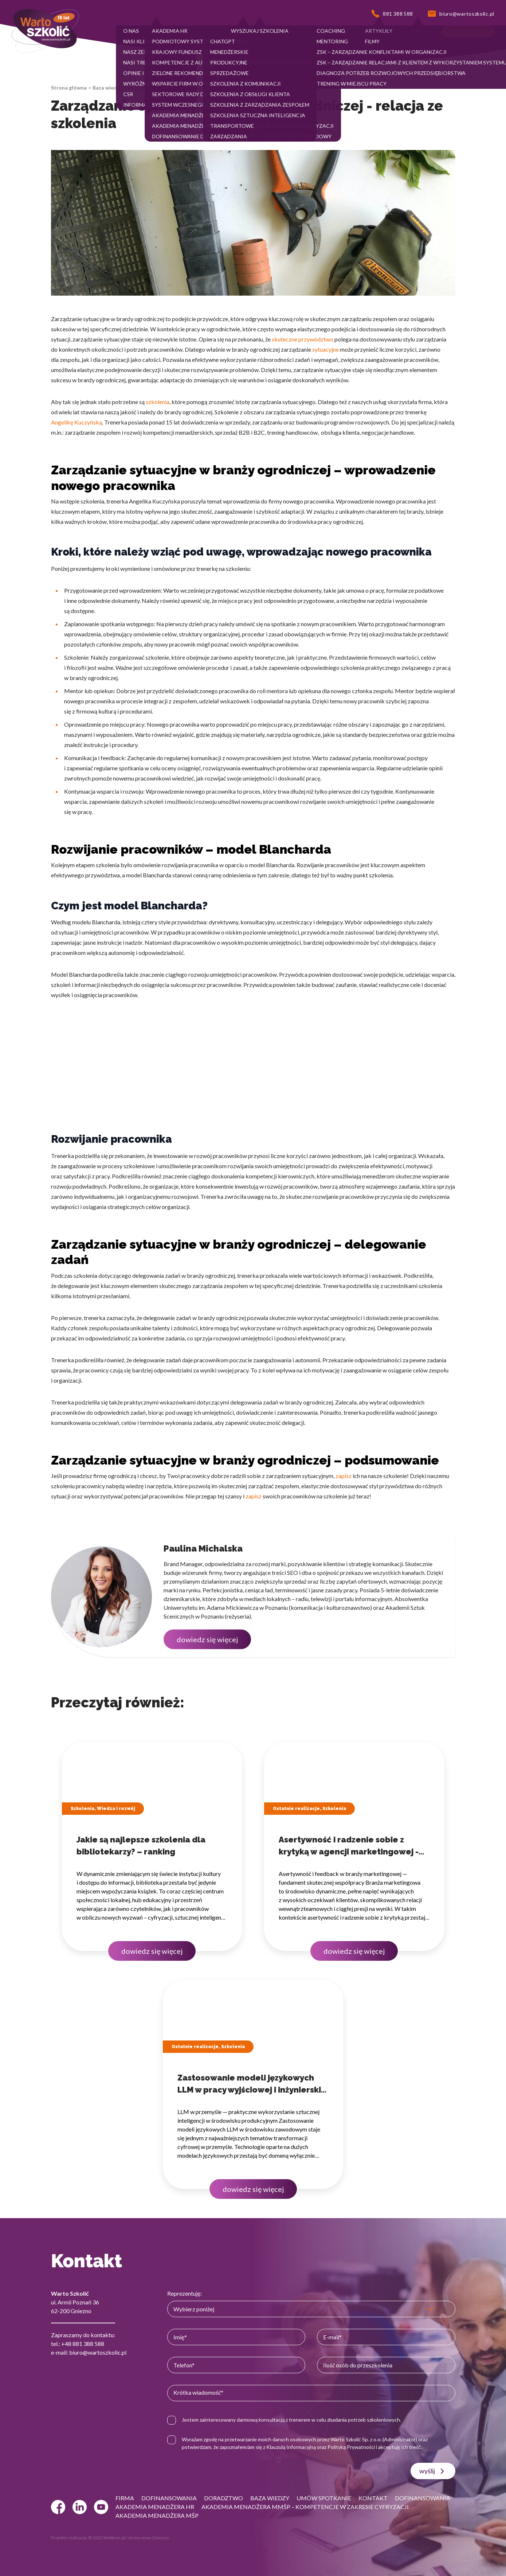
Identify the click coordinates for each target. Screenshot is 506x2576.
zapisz (344, 1475)
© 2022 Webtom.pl (106, 2537)
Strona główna (69, 87)
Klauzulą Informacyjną (291, 2447)
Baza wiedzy (107, 87)
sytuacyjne (325, 349)
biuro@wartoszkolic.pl (97, 2352)
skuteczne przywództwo (302, 339)
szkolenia (157, 401)
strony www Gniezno (148, 2537)
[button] (131, 31)
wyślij (433, 2471)
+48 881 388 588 (82, 2343)
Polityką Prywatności (351, 2447)
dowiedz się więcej (207, 1639)
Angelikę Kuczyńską (76, 422)
